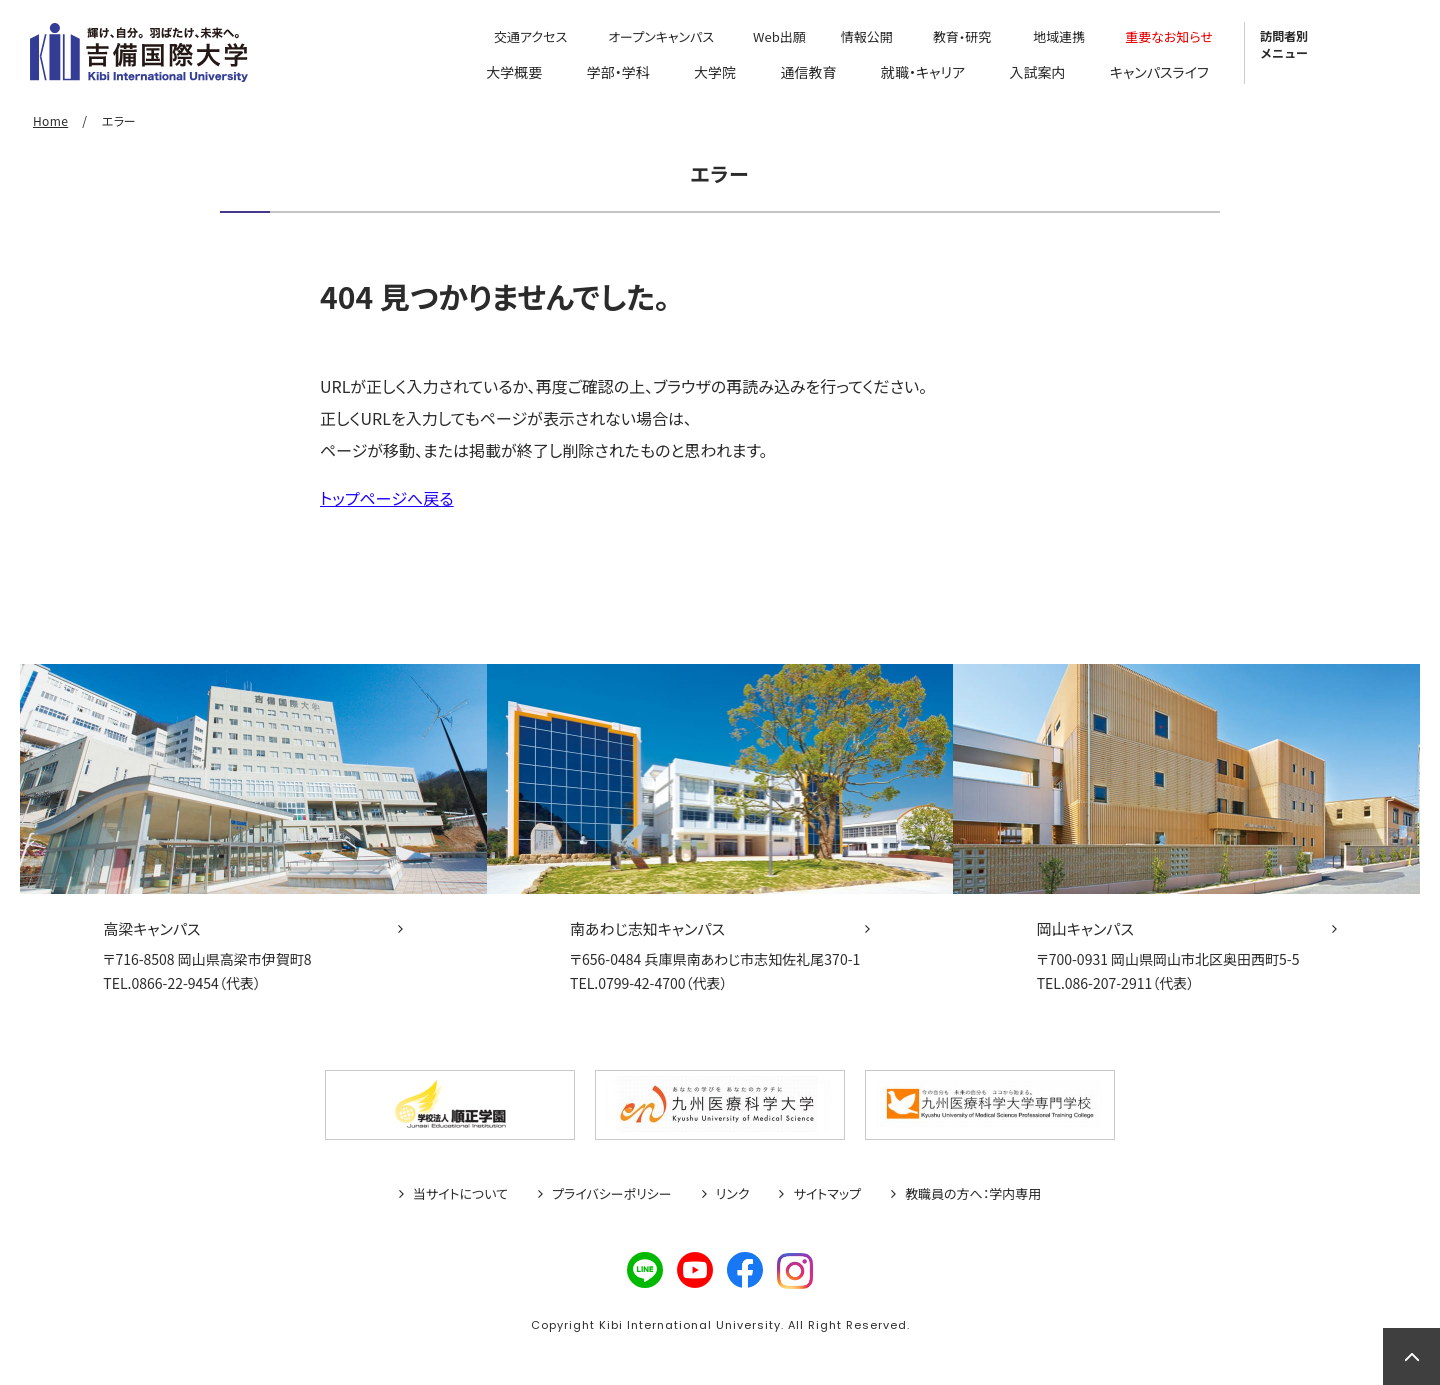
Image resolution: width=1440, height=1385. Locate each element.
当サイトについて (460, 1194)
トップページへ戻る (387, 498)
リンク (733, 1194)
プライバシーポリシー (612, 1194)
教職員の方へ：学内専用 (973, 1194)
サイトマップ (827, 1194)
